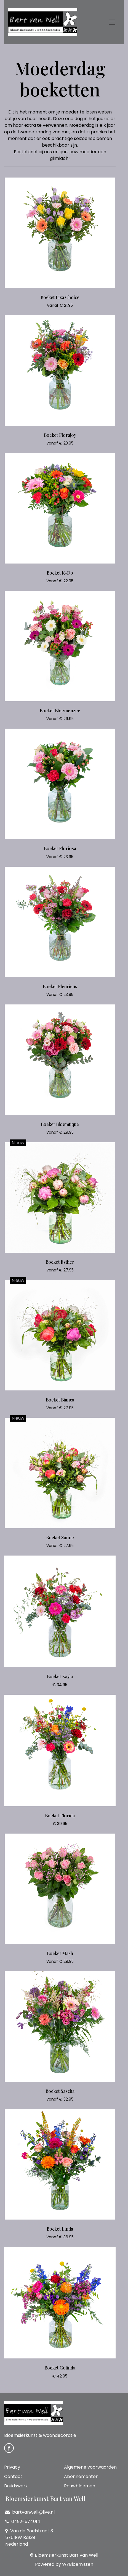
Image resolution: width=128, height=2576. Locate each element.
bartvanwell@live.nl (30, 2512)
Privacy (12, 2467)
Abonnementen (81, 2476)
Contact (13, 2476)
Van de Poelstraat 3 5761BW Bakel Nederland (29, 2537)
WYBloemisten (77, 2564)
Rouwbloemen (79, 2486)
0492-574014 (22, 2521)
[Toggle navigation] (112, 22)
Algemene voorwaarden (90, 2467)
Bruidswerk (16, 2486)
